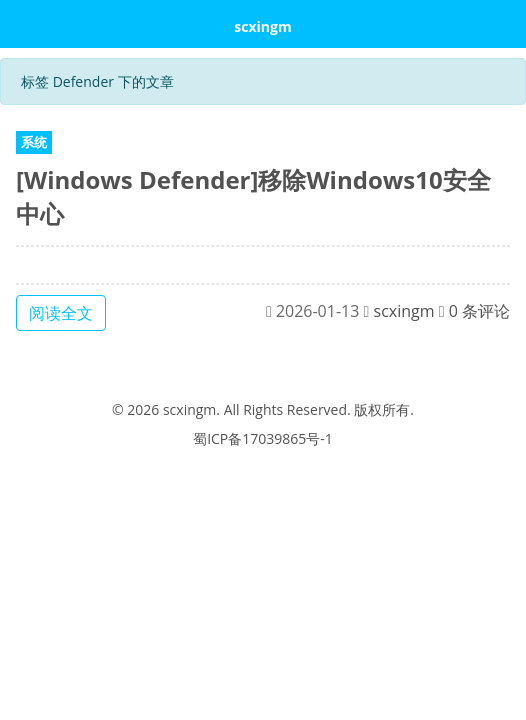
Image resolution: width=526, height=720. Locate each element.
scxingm (262, 26)
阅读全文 (61, 313)
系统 (34, 142)
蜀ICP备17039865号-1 (263, 438)
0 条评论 (479, 311)
